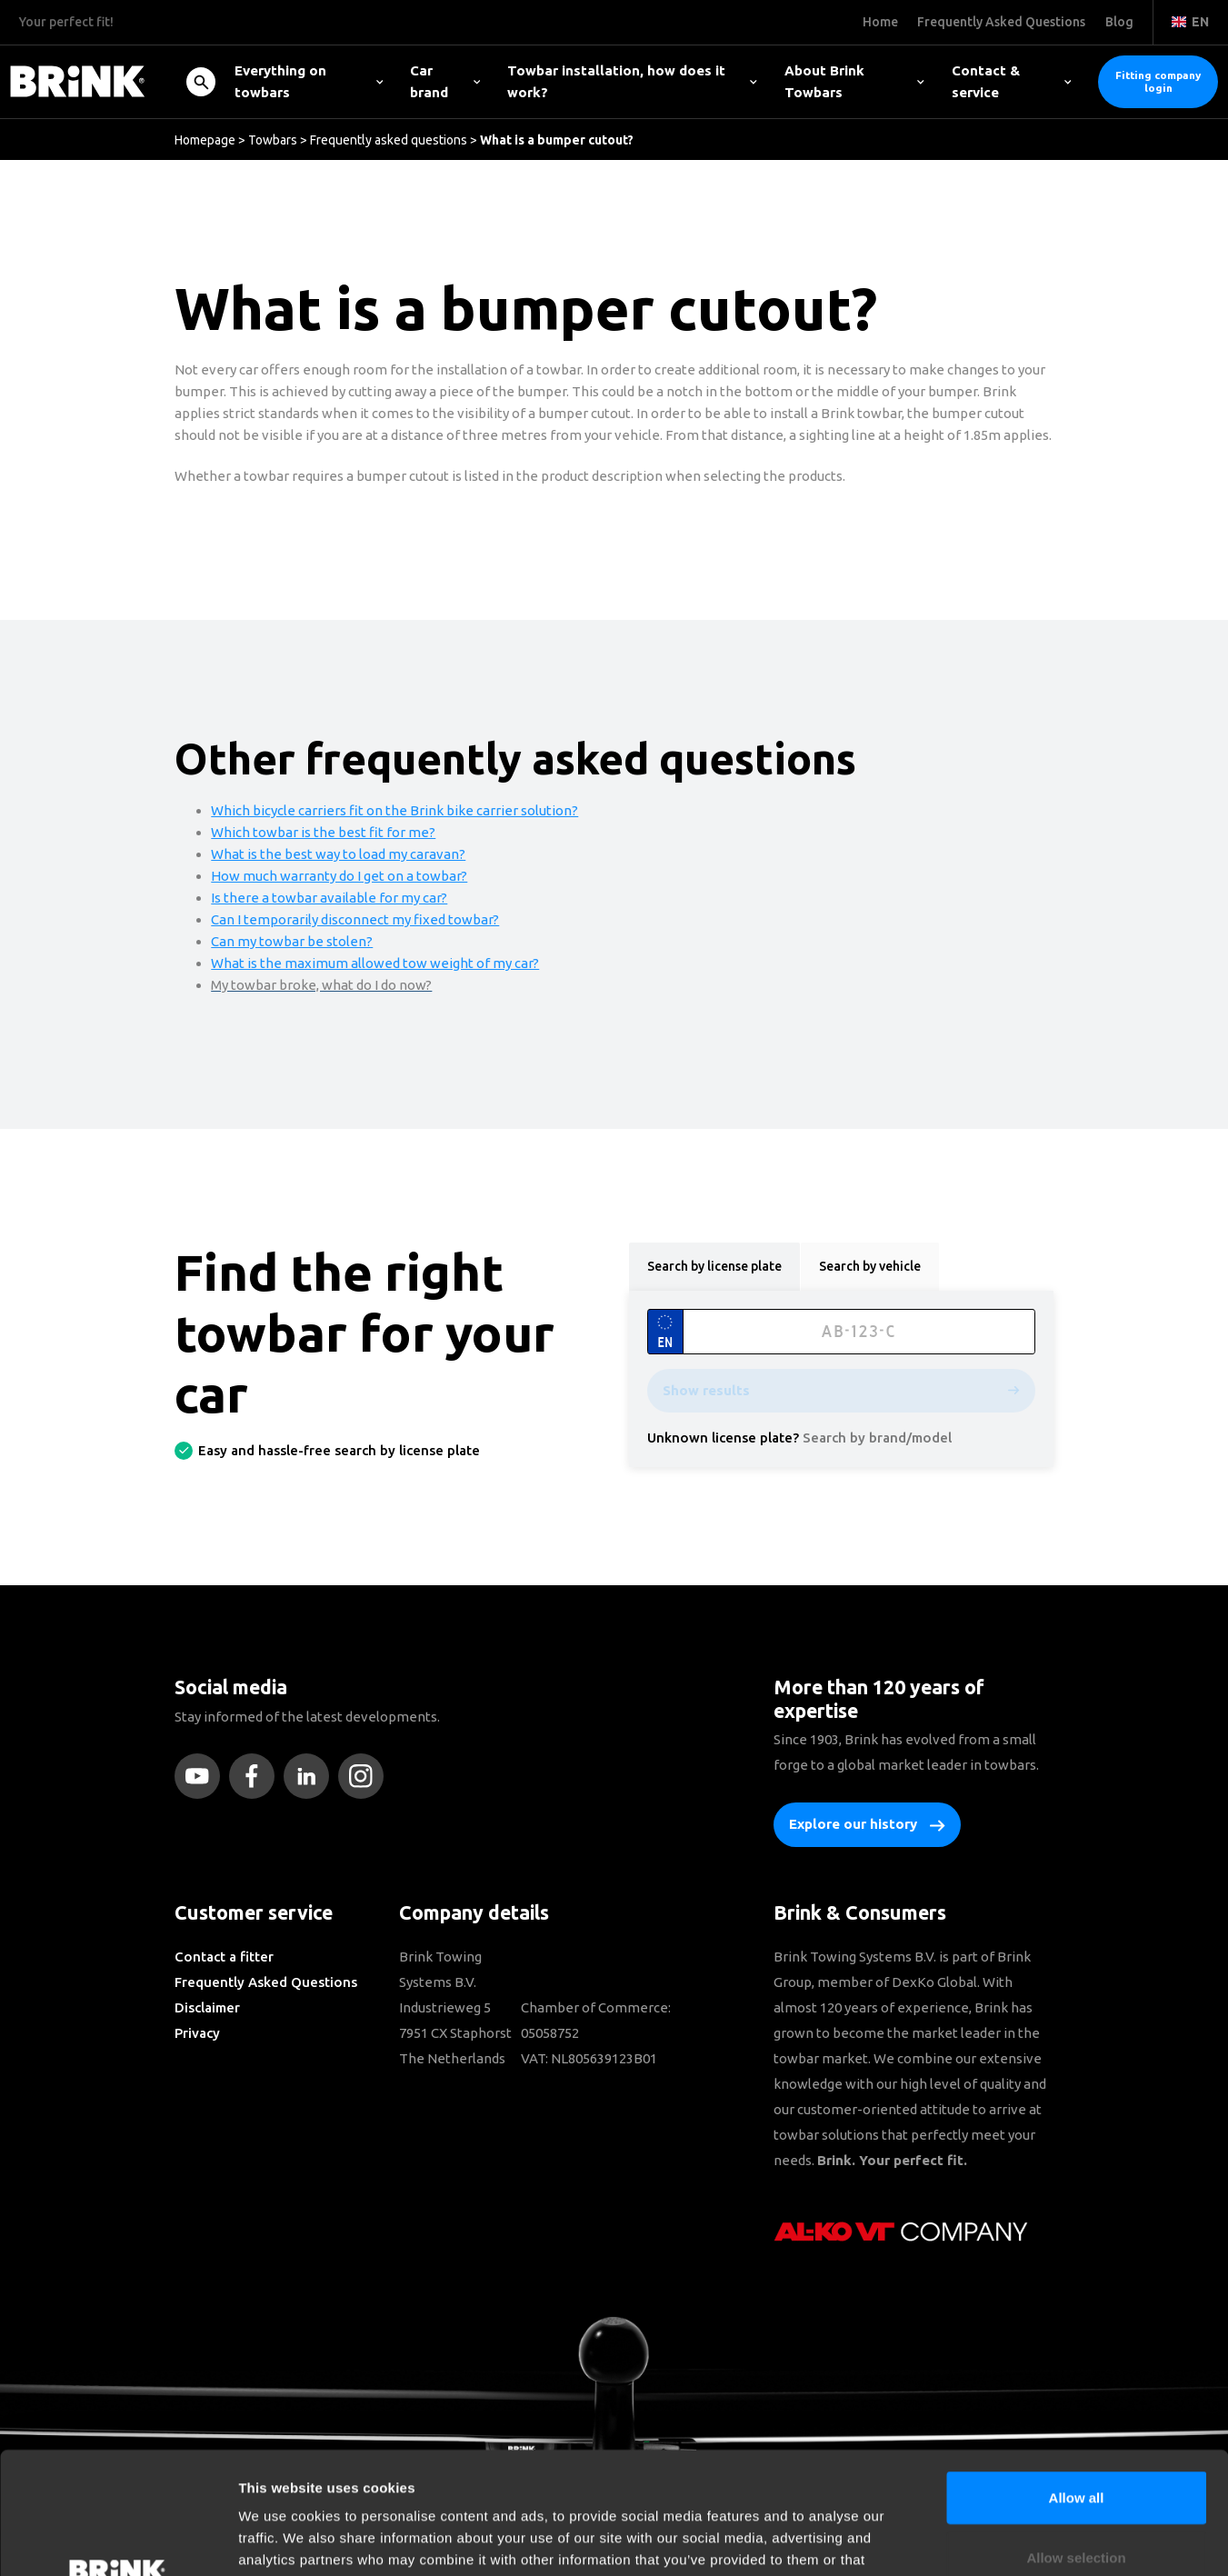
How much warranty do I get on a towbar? (339, 876)
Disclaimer (207, 2007)
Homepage (205, 140)
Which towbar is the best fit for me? (323, 832)
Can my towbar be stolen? (292, 941)
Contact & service (1011, 81)
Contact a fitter (224, 1956)
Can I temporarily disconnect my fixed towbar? (355, 919)
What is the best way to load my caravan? (338, 854)
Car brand (445, 81)
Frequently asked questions (388, 140)
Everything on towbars (309, 81)
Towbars (272, 140)
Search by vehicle (870, 1266)
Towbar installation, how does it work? (632, 81)
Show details (954, 2540)
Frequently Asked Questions (266, 1982)
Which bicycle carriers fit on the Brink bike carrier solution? (394, 810)
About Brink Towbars (854, 81)
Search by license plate (714, 1266)
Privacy (197, 2033)
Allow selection (1075, 2443)
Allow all (1076, 2383)
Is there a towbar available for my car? (329, 897)
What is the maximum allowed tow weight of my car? (375, 963)
